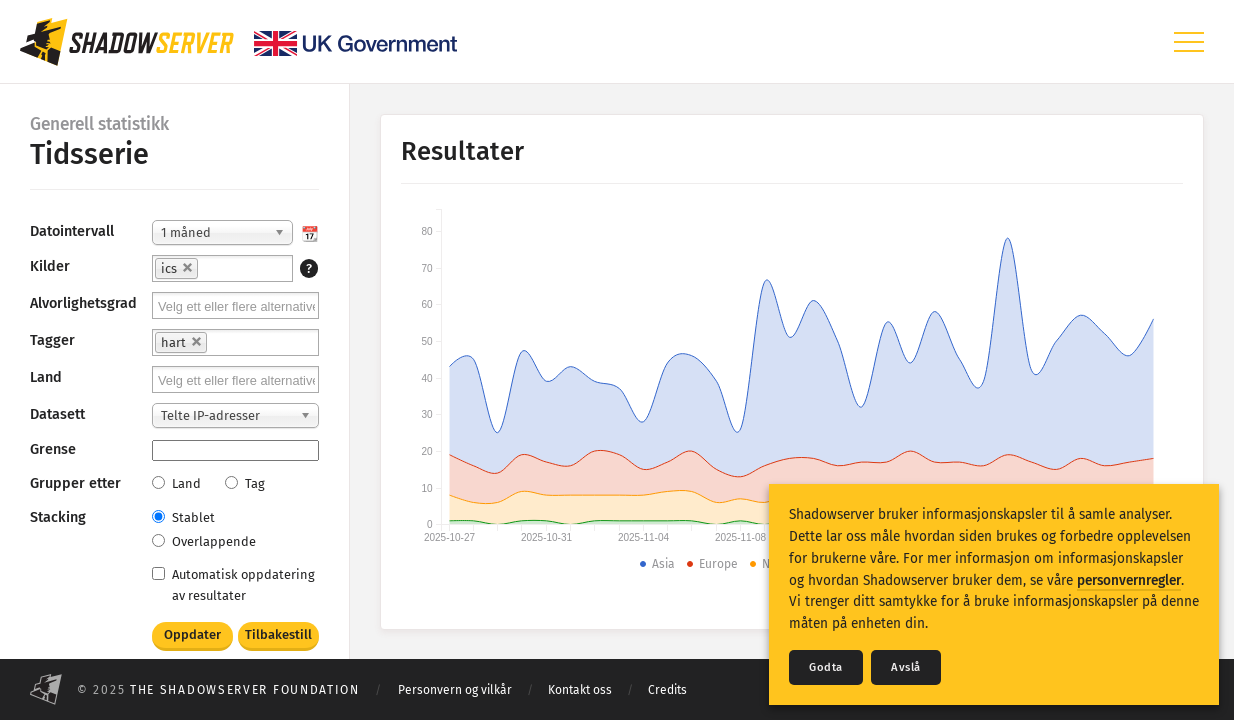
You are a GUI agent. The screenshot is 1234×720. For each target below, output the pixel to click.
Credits (667, 690)
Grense (53, 449)
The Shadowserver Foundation (245, 690)
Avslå (906, 667)
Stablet (183, 517)
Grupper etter (75, 483)
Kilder (50, 266)
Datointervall (72, 231)
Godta (826, 667)
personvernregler (1129, 580)
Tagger (52, 340)
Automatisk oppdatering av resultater (233, 585)
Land (46, 377)
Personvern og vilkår (455, 690)
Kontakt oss (580, 690)
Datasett (57, 414)
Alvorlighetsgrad (83, 303)
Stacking (58, 517)
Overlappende (204, 541)
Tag (245, 483)
